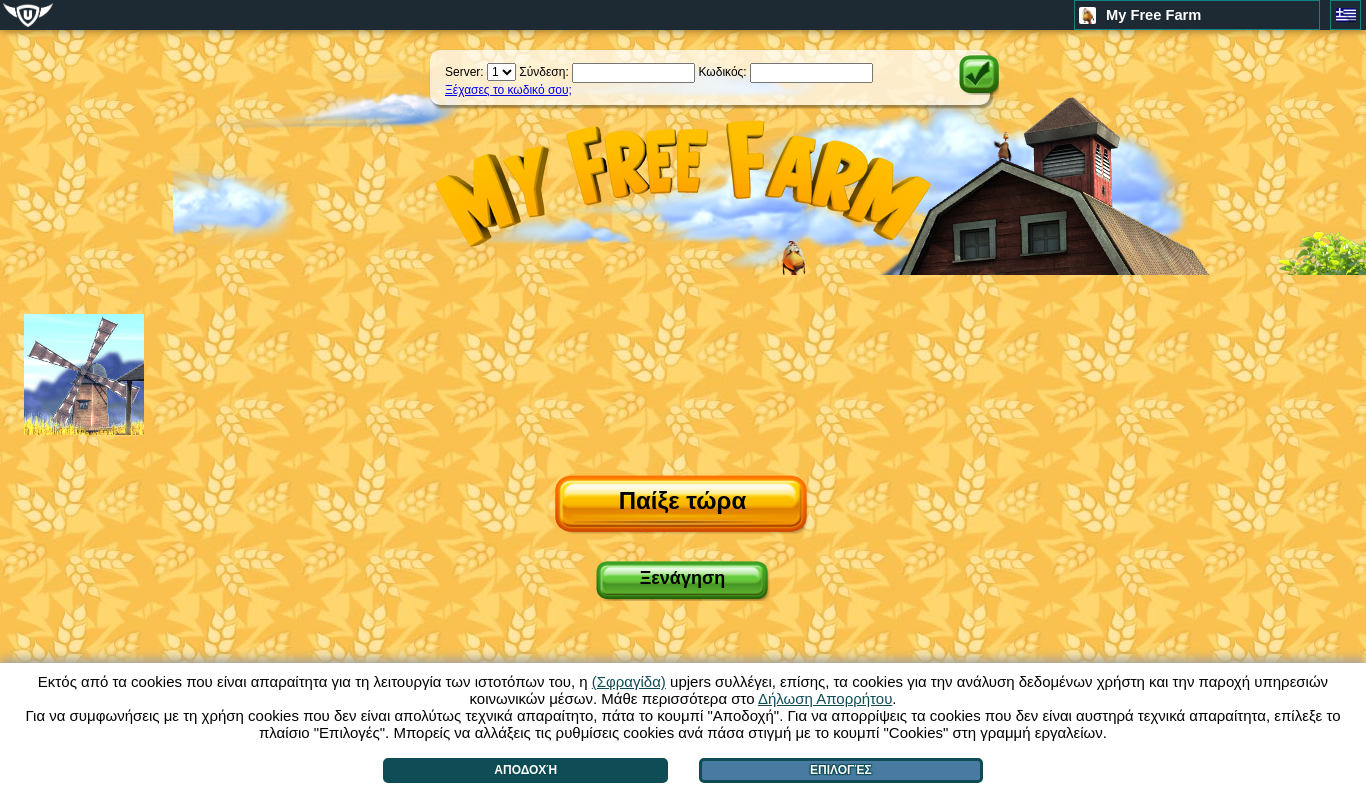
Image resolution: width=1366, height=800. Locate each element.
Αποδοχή (525, 770)
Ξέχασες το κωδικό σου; (508, 90)
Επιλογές (841, 770)
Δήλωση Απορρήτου (825, 698)
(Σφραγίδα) (629, 681)
